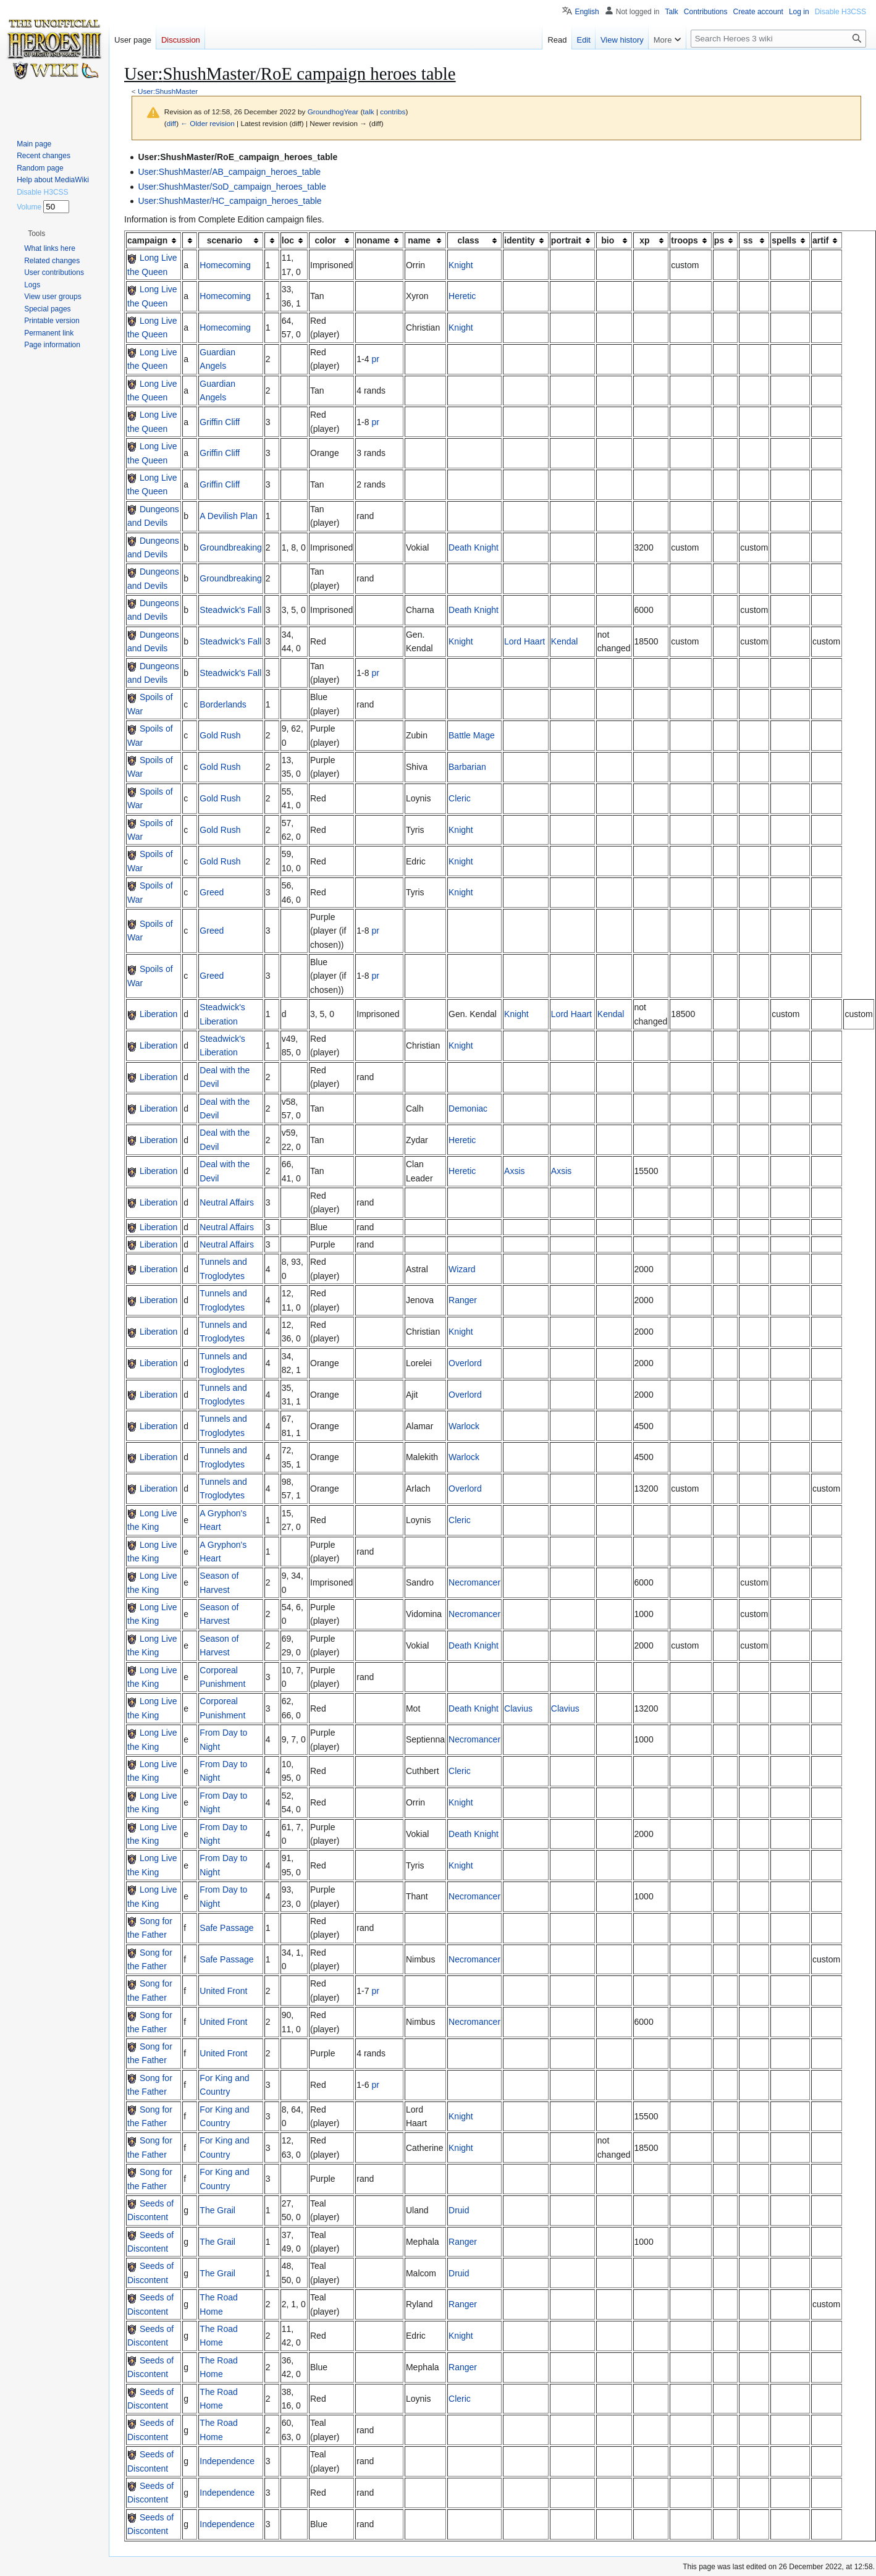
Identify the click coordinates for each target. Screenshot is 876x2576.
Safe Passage (226, 1928)
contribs (392, 112)
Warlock (464, 1426)
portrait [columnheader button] (566, 240)
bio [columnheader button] (607, 240)
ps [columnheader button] (719, 240)
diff (171, 123)
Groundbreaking (230, 547)
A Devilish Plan (228, 516)
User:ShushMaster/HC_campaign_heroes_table (229, 201)
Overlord (465, 1363)
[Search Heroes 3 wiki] (778, 39)
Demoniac (468, 1108)
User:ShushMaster (168, 91)
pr (375, 359)
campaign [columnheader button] (147, 240)
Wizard (462, 1269)
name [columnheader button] (419, 240)
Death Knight (474, 547)
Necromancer (474, 1582)
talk (368, 112)
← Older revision (207, 123)
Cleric (460, 798)
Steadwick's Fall (230, 610)
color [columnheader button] (325, 240)
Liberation (159, 1014)
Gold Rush (220, 735)
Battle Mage (472, 735)
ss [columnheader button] (748, 240)
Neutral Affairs (227, 1202)
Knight (461, 265)
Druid (459, 2210)
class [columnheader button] (468, 240)
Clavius (518, 1708)
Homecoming (225, 265)
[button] (36, 233)
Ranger (463, 1300)
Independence (227, 2461)
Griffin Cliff (220, 422)
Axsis (514, 1171)
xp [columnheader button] (644, 240)
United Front (223, 1991)
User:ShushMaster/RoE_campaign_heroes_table (237, 157)
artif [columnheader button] (820, 240)
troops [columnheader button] (684, 240)
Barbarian (467, 767)
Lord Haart (524, 641)
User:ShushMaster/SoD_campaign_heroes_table (232, 187)
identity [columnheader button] (519, 240)
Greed (212, 892)
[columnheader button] (189, 240)
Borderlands (223, 704)
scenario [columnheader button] (225, 240)
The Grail (217, 2210)
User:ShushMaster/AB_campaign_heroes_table (229, 172)
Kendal (564, 641)
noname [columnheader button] (373, 240)
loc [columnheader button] (288, 240)
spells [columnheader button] (784, 240)
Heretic (462, 296)
